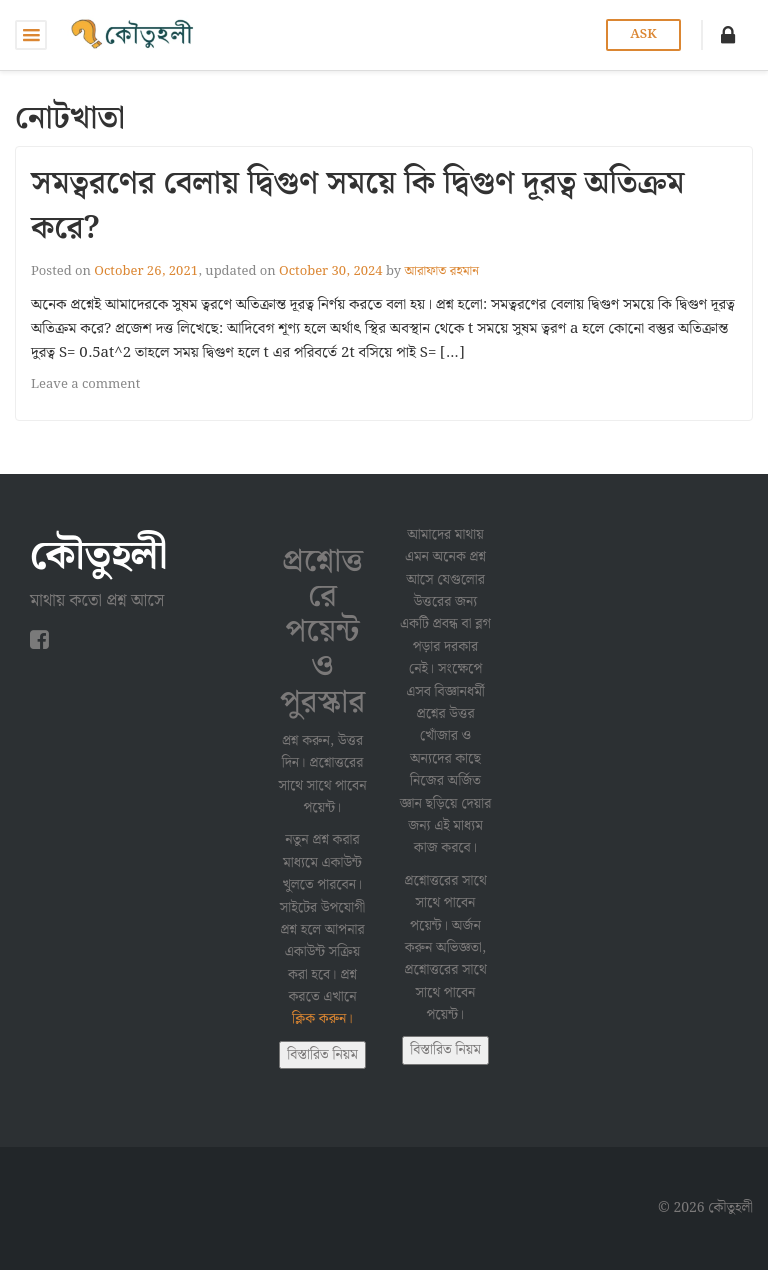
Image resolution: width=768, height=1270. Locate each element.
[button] (728, 35)
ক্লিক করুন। (322, 1019)
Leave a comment (85, 384)
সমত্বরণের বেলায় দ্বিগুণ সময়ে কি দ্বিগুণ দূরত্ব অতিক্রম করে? (358, 206)
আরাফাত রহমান (441, 271)
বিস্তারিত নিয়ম (322, 1055)
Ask (643, 34)
